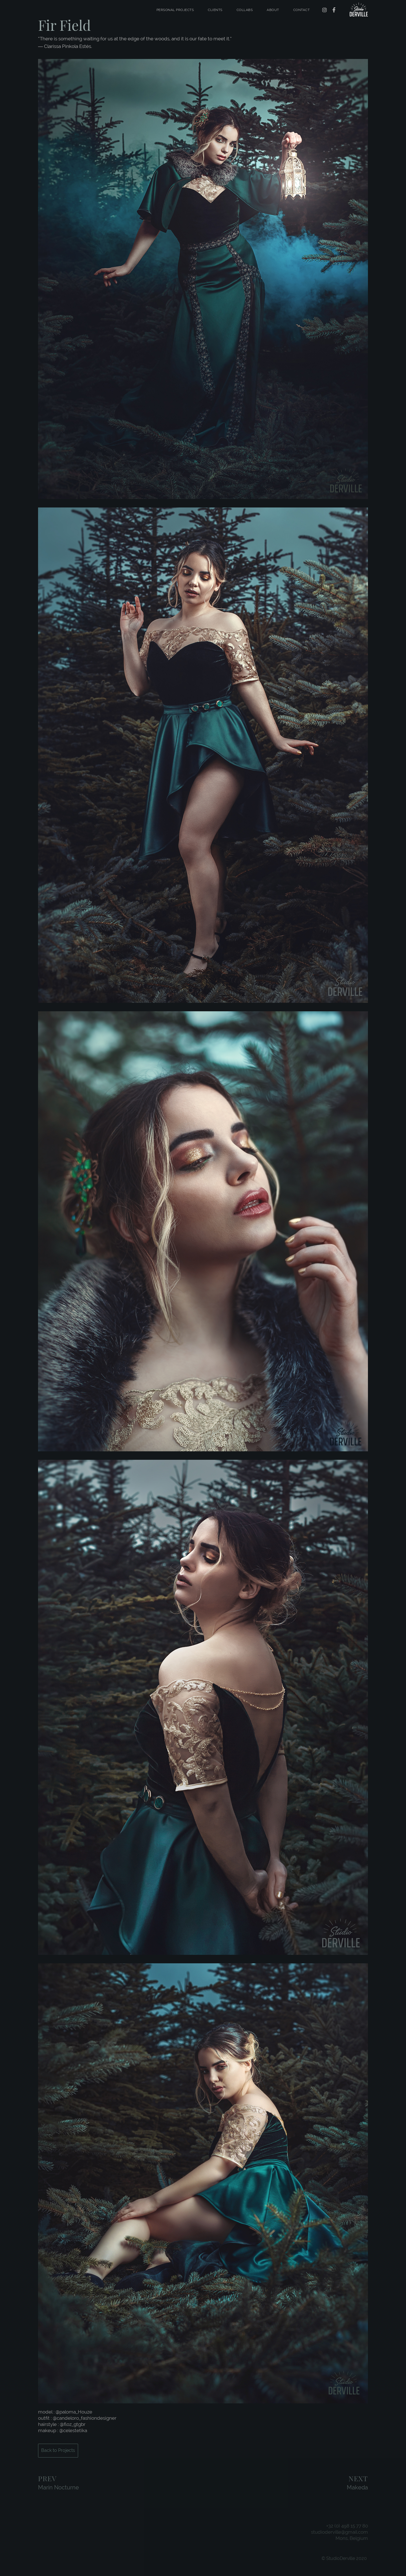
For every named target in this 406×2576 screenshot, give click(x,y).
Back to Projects (58, 2450)
